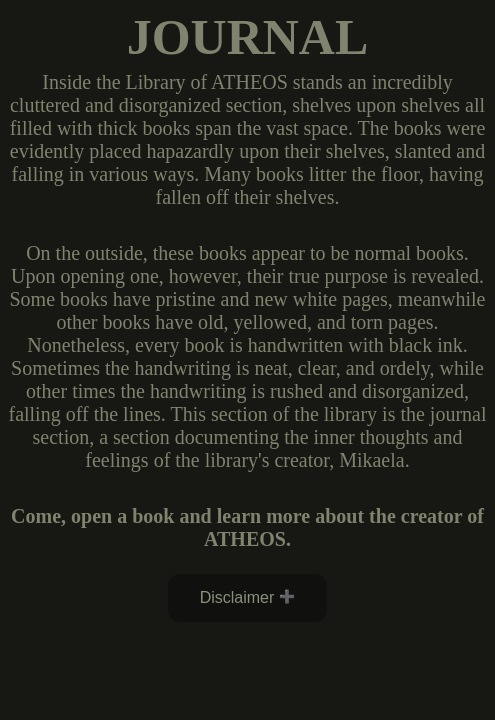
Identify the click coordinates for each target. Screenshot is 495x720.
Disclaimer (237, 597)
